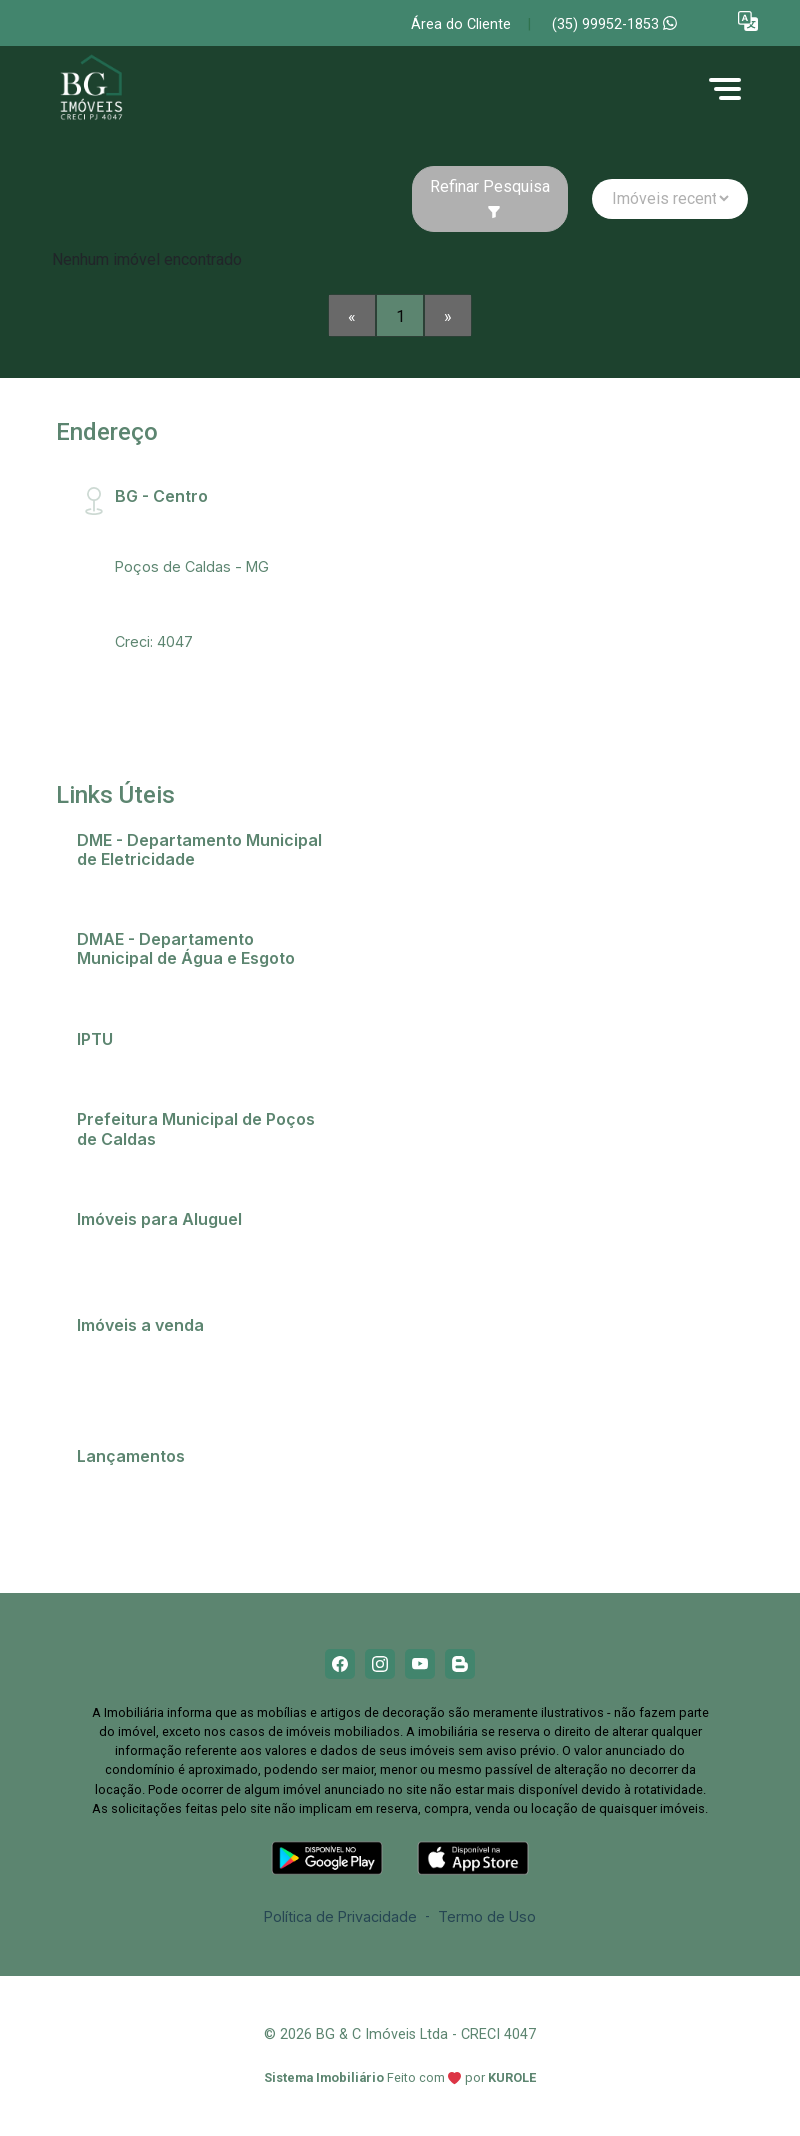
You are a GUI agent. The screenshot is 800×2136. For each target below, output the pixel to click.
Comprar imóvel (141, 1376)
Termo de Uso (487, 1916)
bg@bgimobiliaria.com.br (198, 616)
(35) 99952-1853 (614, 24)
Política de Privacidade (340, 1916)
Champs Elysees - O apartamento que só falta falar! (202, 1491)
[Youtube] (420, 1664)
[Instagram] (380, 1664)
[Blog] (460, 1664)
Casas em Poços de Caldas (181, 1351)
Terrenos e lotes (143, 1402)
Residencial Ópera (148, 1525)
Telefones (121, 1165)
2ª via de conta (138, 885)
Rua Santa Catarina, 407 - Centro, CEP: (201, 531)
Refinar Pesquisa (490, 198)
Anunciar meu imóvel (157, 1245)
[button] (748, 20)
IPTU (103, 1065)
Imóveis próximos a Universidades (204, 1271)
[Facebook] (340, 1664)
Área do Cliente (461, 24)
